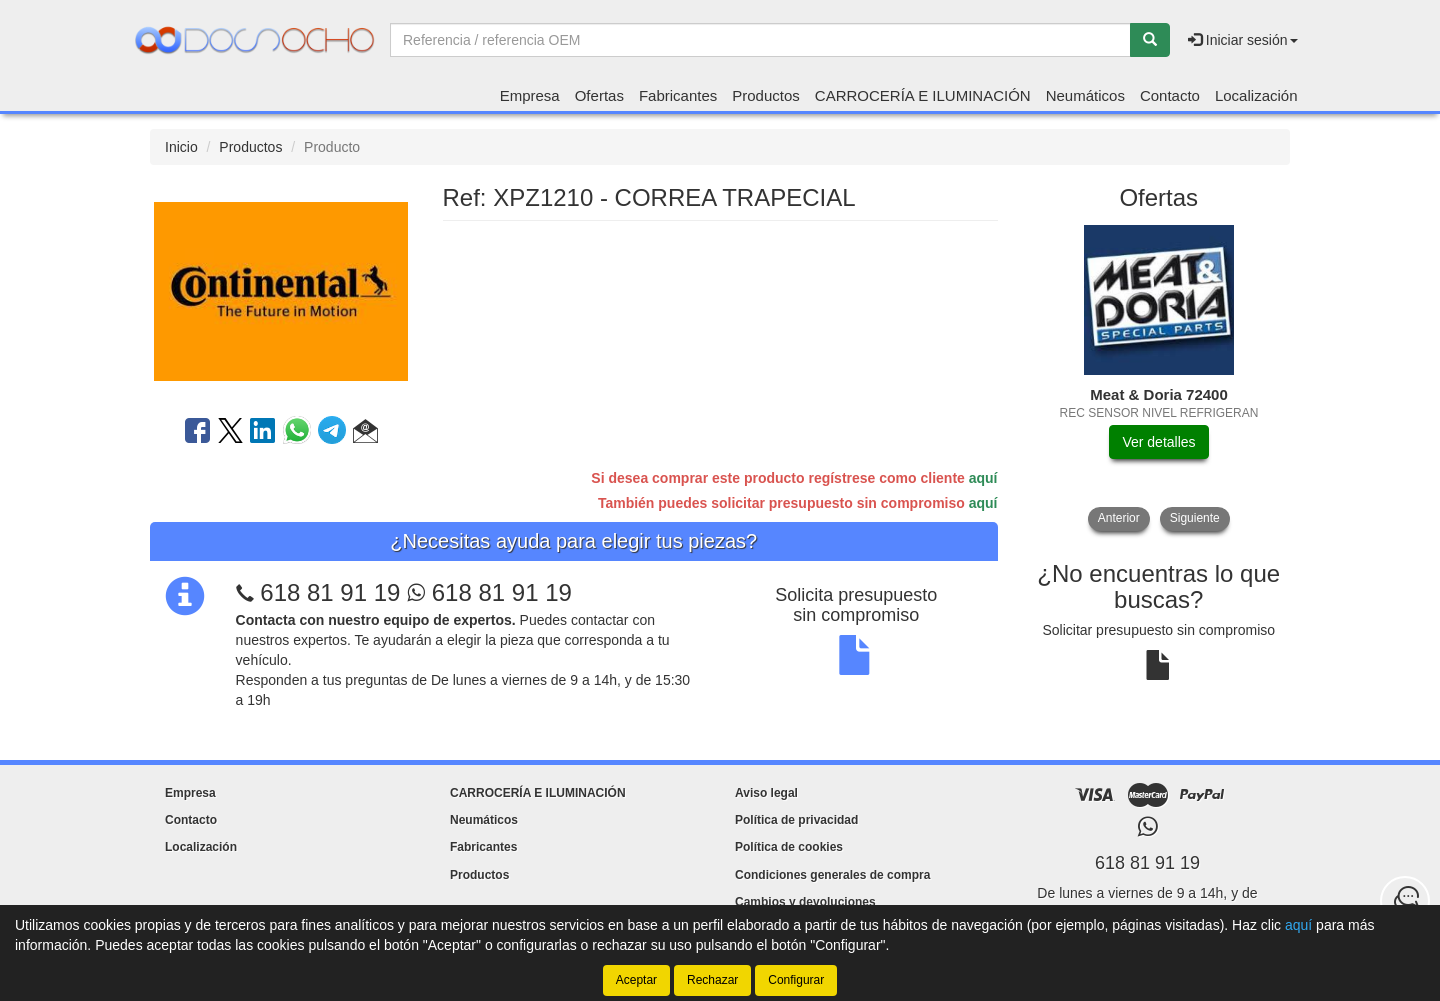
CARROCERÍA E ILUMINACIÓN (923, 95)
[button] (365, 434)
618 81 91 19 (330, 592)
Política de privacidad (796, 820)
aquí (983, 478)
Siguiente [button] (1195, 518)
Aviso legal (766, 793)
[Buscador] (760, 40)
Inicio (181, 147)
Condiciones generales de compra (832, 875)
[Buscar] (1150, 40)
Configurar (796, 980)
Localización (1256, 95)
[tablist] (1159, 378)
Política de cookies (789, 847)
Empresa (530, 95)
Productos (766, 95)
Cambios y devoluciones (805, 902)
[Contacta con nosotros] (1405, 901)
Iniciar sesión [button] (1243, 40)
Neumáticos (1085, 95)
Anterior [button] (1119, 518)
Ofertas (599, 95)
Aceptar (636, 980)
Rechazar (712, 980)
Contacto (1170, 95)
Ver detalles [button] (1158, 442)
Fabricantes (678, 95)
